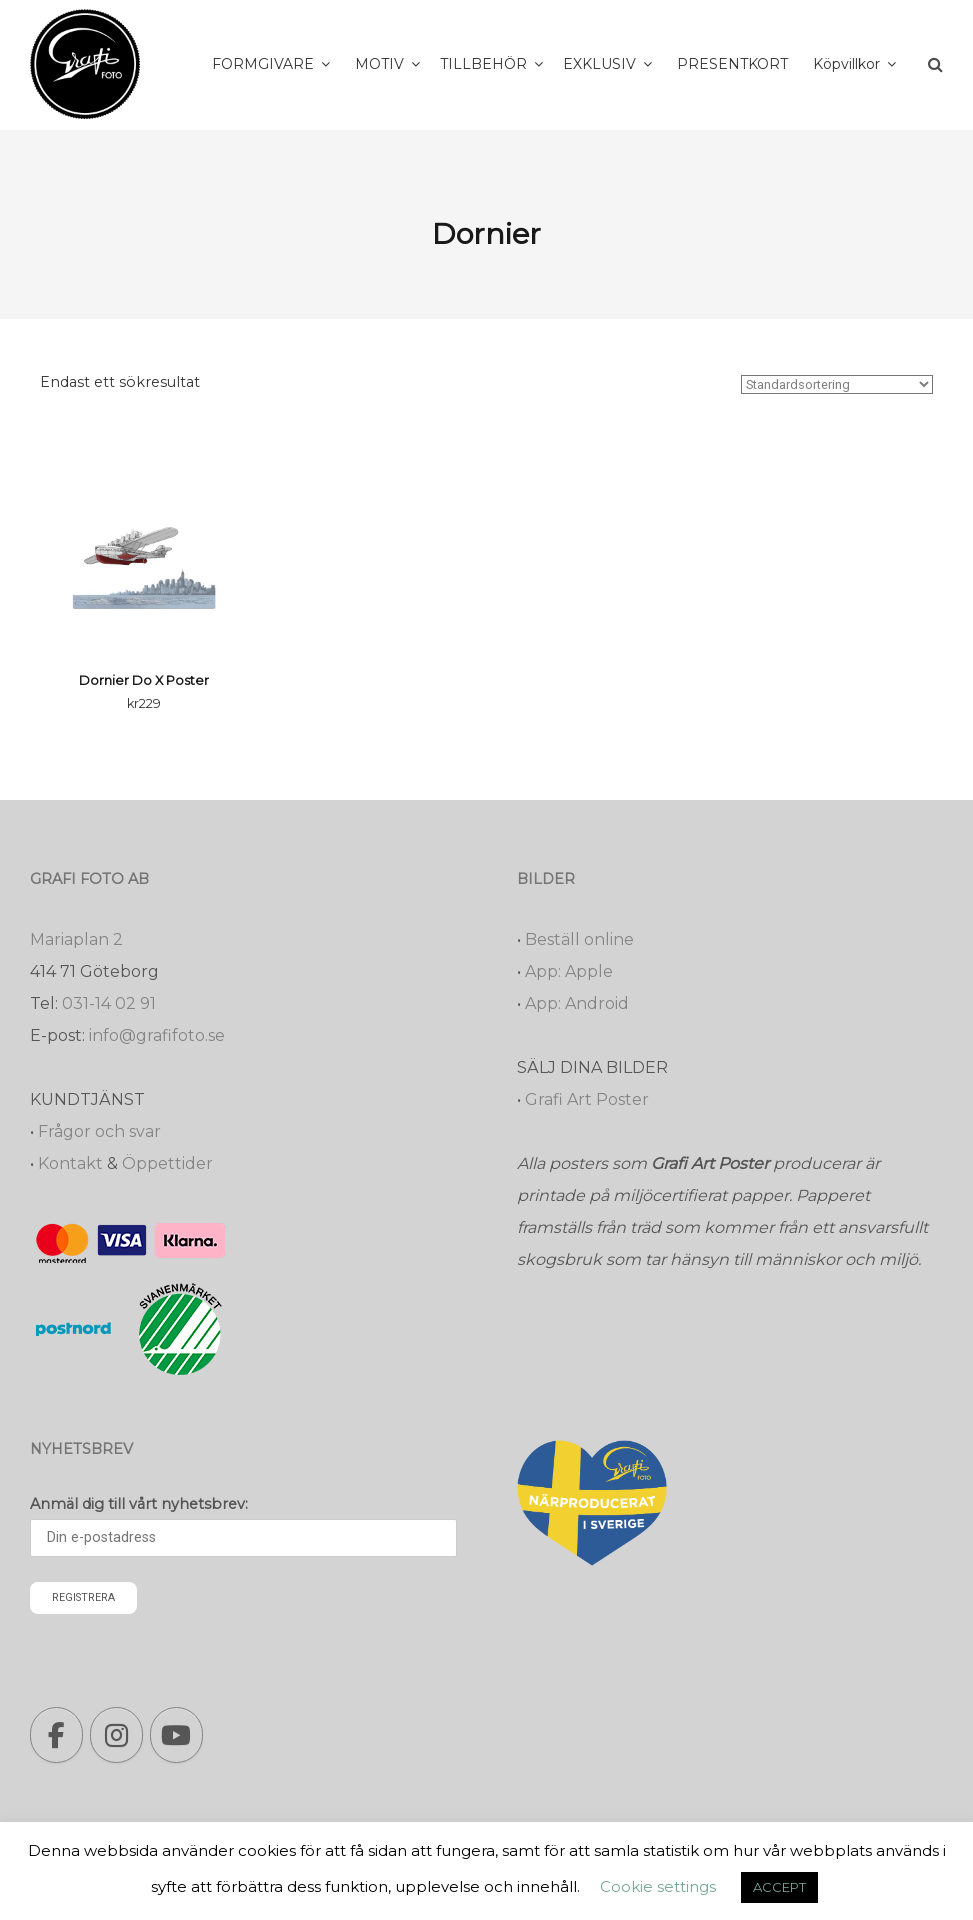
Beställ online (579, 939)
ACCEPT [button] (779, 1887)
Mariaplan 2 (76, 939)
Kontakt (70, 1163)
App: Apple (569, 971)
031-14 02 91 (109, 1003)
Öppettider (167, 1163)
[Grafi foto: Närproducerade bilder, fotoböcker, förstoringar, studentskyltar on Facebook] (56, 1735)
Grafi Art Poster (587, 1099)
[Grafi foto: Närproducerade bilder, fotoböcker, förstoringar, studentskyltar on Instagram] (116, 1735)
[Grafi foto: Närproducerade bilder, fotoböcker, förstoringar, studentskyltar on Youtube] (176, 1735)
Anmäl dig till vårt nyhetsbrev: (139, 1504)
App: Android (577, 1003)
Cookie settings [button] (658, 1886)
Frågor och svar (99, 1131)
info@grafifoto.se (157, 1035)
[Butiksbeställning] (837, 384)
